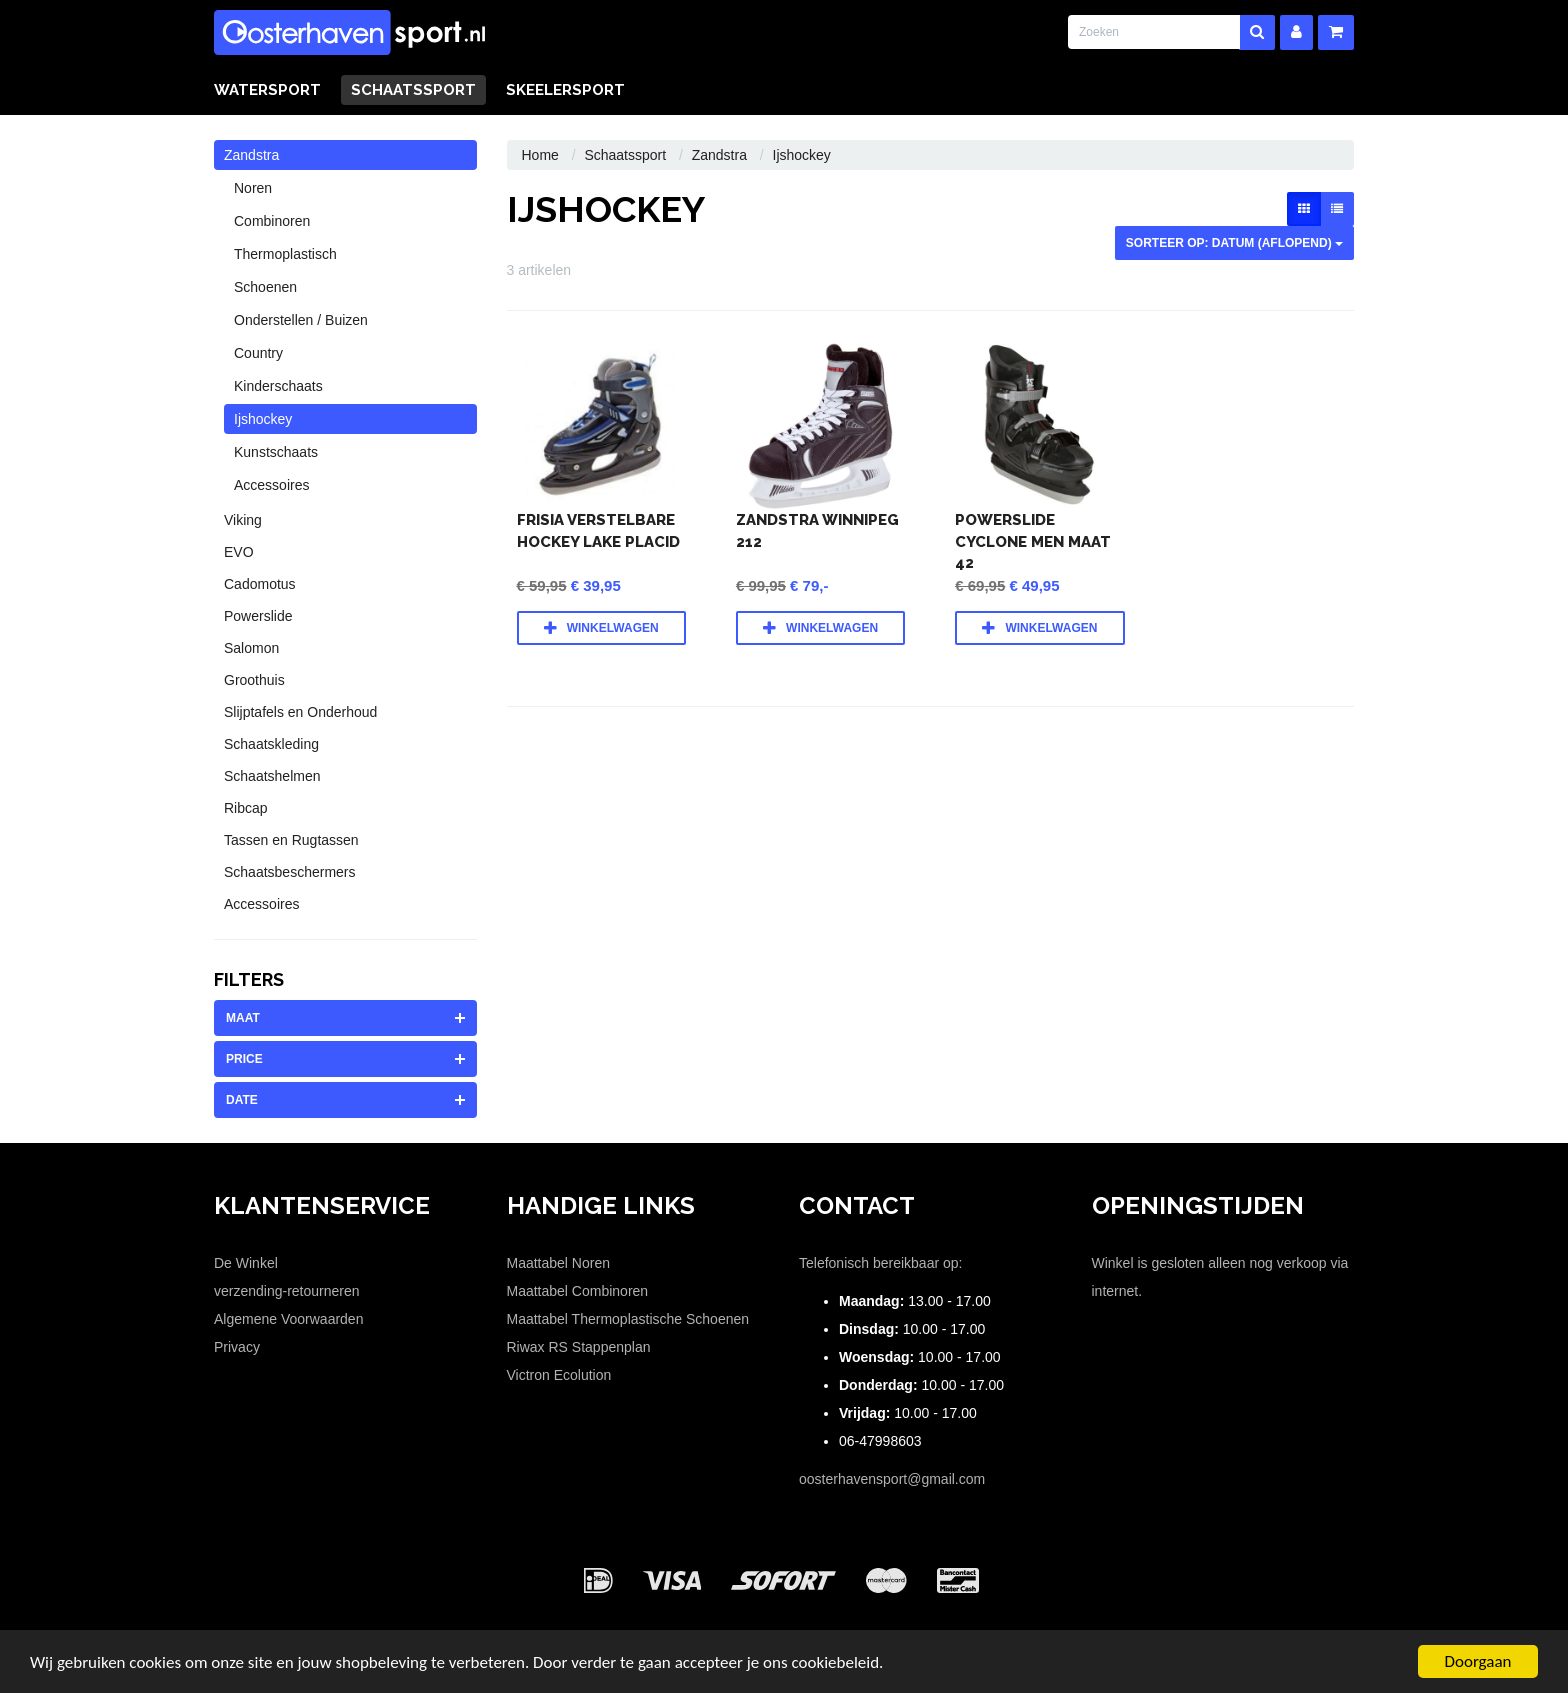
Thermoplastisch (285, 254)
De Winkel (246, 1263)
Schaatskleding (271, 744)
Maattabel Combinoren (578, 1291)
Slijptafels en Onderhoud (300, 712)
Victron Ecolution (559, 1375)
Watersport (267, 90)
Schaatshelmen (272, 776)
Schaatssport (413, 90)
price (244, 1059)
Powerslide (258, 616)
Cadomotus (260, 584)
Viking (243, 520)
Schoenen (265, 287)
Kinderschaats (278, 386)
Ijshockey (263, 419)
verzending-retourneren (287, 1291)
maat (243, 1018)
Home (540, 155)
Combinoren (272, 221)
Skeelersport (565, 90)
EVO (239, 552)
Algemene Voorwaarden (288, 1319)
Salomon (251, 648)
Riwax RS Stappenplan (579, 1347)
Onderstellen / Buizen (301, 320)
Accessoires (271, 485)
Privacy (237, 1347)
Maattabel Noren (559, 1263)
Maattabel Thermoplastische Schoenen (628, 1319)
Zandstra (251, 155)
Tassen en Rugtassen (291, 840)
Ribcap (246, 808)
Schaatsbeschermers (290, 872)
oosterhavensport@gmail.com (892, 1479)
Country (258, 353)
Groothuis (254, 680)
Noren (253, 188)
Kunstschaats (276, 452)
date (242, 1100)
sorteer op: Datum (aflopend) (1234, 243)
